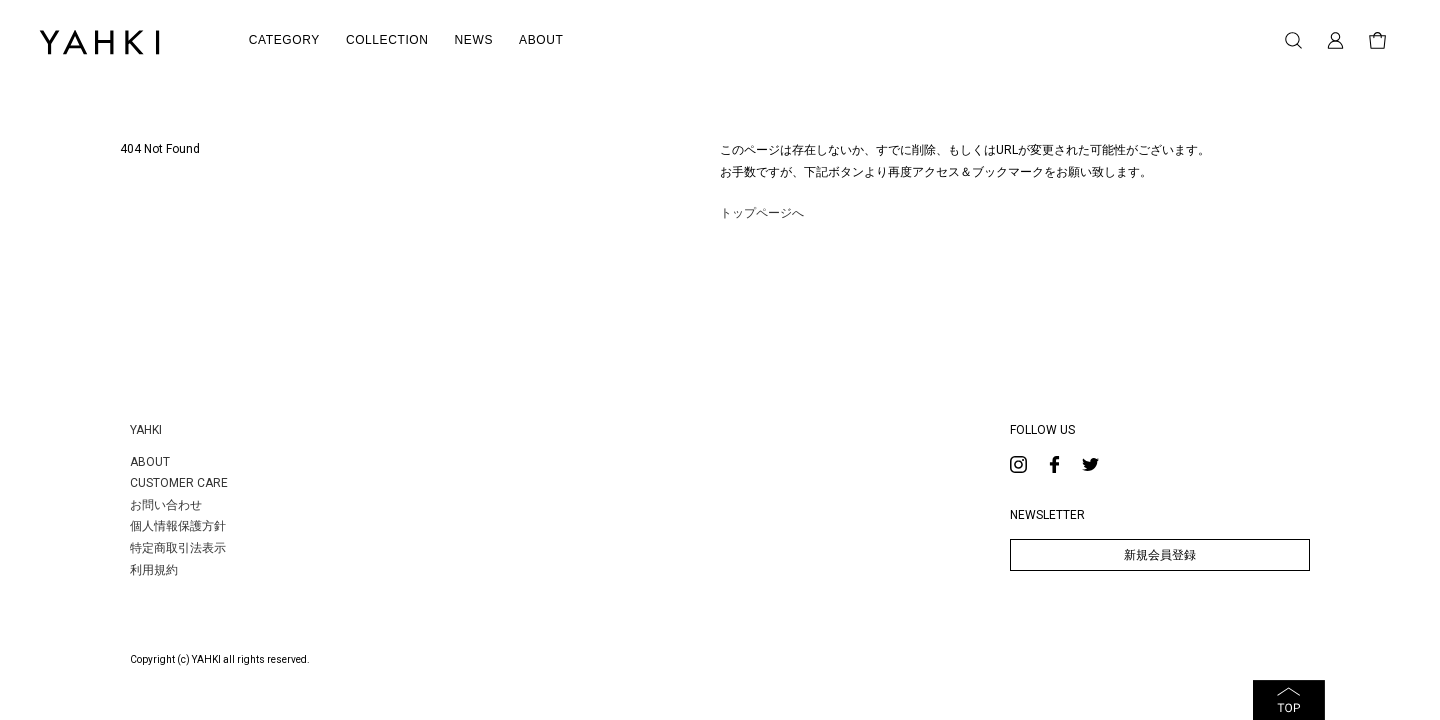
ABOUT (150, 462)
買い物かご (1377, 40)
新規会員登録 (1160, 555)
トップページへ (762, 213)
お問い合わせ (166, 505)
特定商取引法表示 (178, 548)
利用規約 (154, 570)
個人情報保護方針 (178, 526)
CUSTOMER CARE (179, 483)
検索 (1293, 40)
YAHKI (146, 430)
